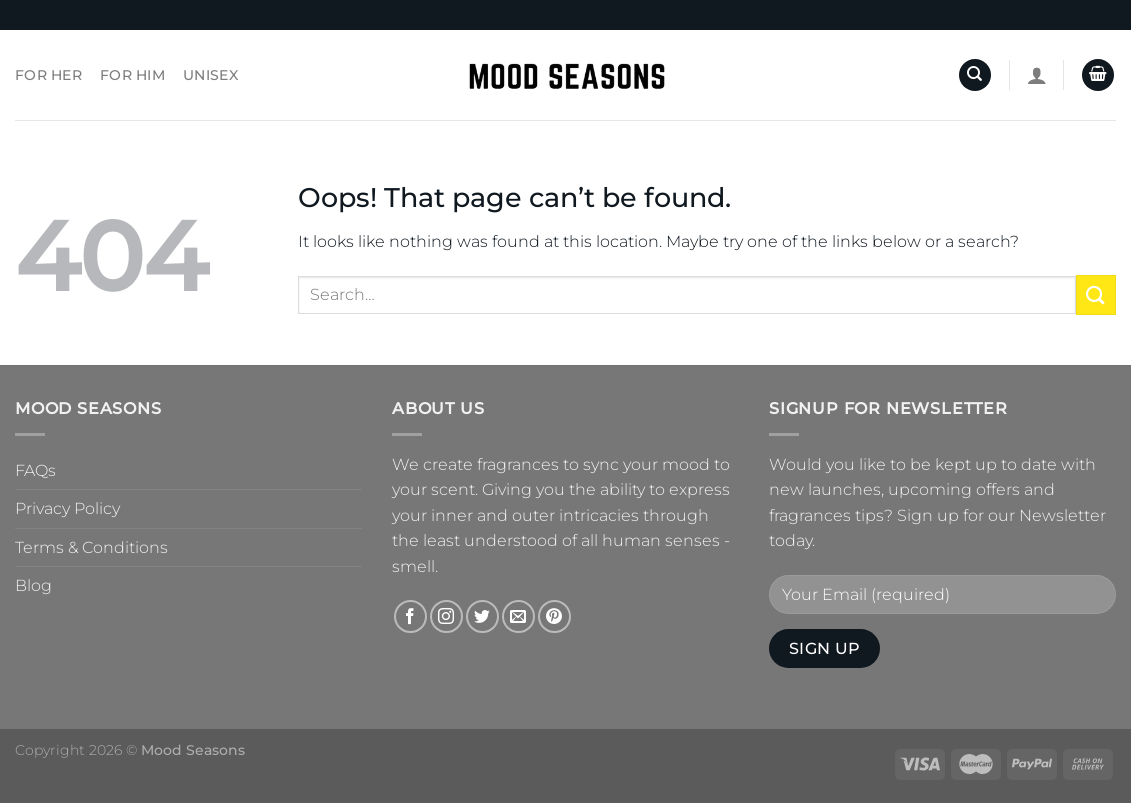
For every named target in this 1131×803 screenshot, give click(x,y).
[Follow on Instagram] (446, 616)
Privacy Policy (67, 508)
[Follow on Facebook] (410, 616)
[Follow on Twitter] (482, 616)
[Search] (975, 75)
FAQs (35, 470)
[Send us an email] (518, 616)
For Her (48, 75)
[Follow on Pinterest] (554, 616)
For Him (132, 75)
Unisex (210, 75)
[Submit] (1096, 294)
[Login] (1037, 75)
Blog (33, 585)
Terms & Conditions (91, 547)
